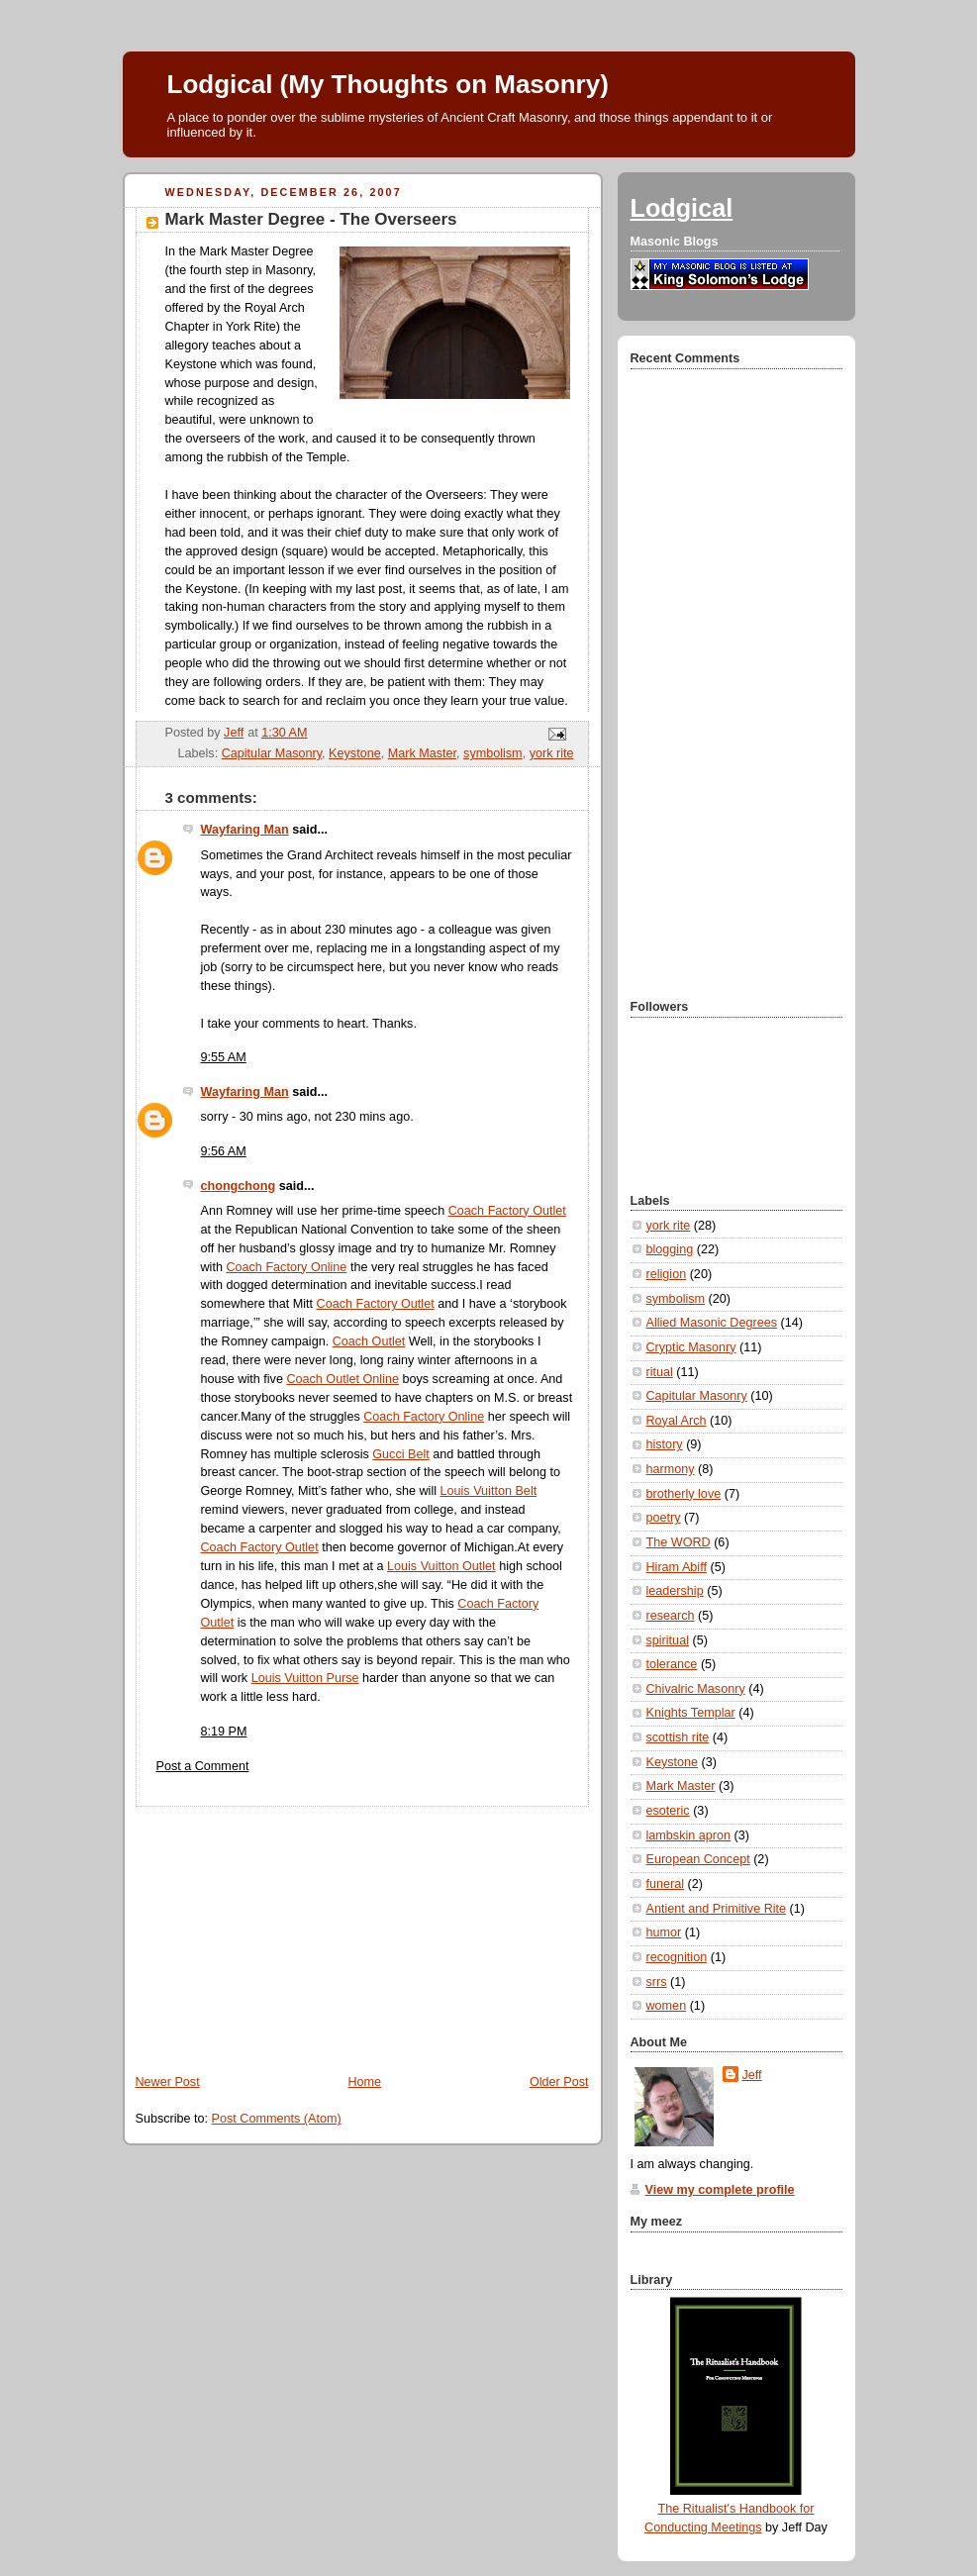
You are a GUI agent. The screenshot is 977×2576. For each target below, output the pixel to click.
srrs (656, 1982)
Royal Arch (676, 1421)
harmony (670, 1469)
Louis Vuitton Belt (488, 1491)
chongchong (238, 1186)
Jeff (752, 2075)
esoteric (668, 1811)
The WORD (678, 1542)
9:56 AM (223, 1151)
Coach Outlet (369, 1341)
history (664, 1444)
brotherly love (684, 1494)
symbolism (493, 753)
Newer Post (168, 2082)
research (670, 1616)
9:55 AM (223, 1057)
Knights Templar (690, 1713)
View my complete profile (720, 2190)
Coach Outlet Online (342, 1379)
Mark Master (422, 753)
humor (664, 1932)
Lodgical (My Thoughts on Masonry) (388, 84)
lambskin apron (689, 1835)
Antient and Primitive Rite (716, 1909)
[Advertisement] (271, 1930)
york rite (552, 753)
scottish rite (678, 1737)
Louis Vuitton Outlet (441, 1566)
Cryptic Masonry (691, 1347)
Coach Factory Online (286, 1267)
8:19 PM (224, 1731)
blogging (670, 1249)
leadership (675, 1591)
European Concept (698, 1859)
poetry (663, 1518)
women (666, 2006)
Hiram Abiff (676, 1567)
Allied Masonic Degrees (711, 1323)
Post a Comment (202, 1766)
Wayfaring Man (245, 830)
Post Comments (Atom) (277, 2119)
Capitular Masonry (272, 753)
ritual (659, 1372)
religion (666, 1274)
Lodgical (682, 208)
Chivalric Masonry (695, 1689)
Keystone (355, 753)
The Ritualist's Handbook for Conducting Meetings (729, 2509)
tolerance (672, 1664)
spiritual (667, 1640)
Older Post (559, 2082)
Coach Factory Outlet (507, 1211)
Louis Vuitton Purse (305, 1678)
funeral (665, 1884)
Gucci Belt (400, 1454)
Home (364, 2082)
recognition (677, 1957)
